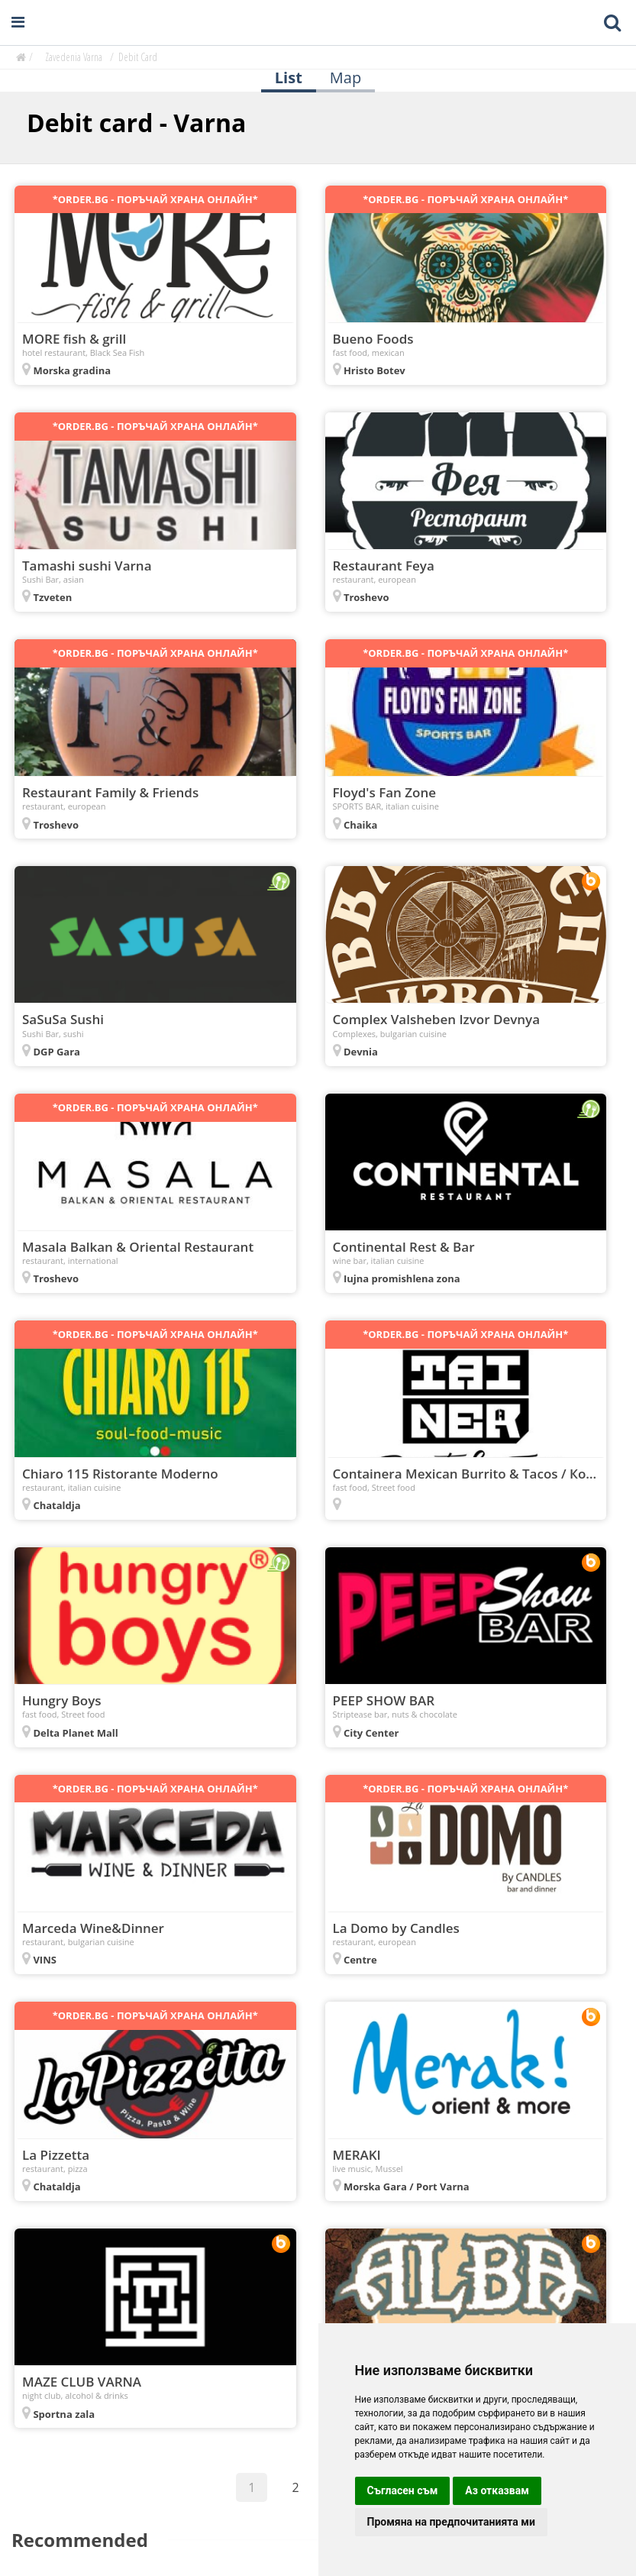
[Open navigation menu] (17, 22)
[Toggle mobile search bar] (612, 23)
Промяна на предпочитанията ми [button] (451, 2522)
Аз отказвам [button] (497, 2490)
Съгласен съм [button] (402, 2490)
